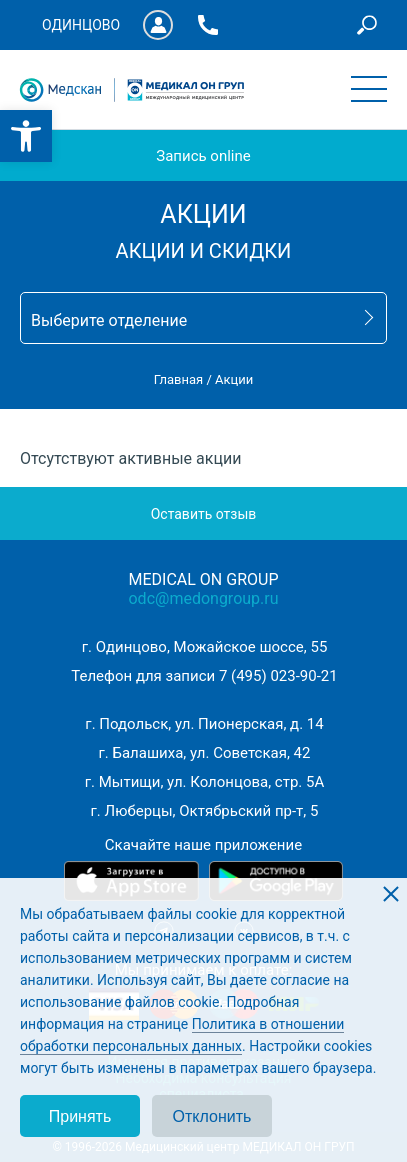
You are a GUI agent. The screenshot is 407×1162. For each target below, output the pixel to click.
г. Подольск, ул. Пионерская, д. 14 (204, 724)
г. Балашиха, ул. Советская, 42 (205, 753)
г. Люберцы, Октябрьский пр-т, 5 (205, 811)
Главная (178, 379)
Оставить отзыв (204, 514)
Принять (80, 1116)
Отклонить (212, 1116)
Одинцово (81, 25)
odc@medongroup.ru (203, 598)
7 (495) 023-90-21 (278, 676)
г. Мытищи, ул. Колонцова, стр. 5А (204, 782)
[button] (26, 136)
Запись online (203, 156)
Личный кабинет (158, 25)
